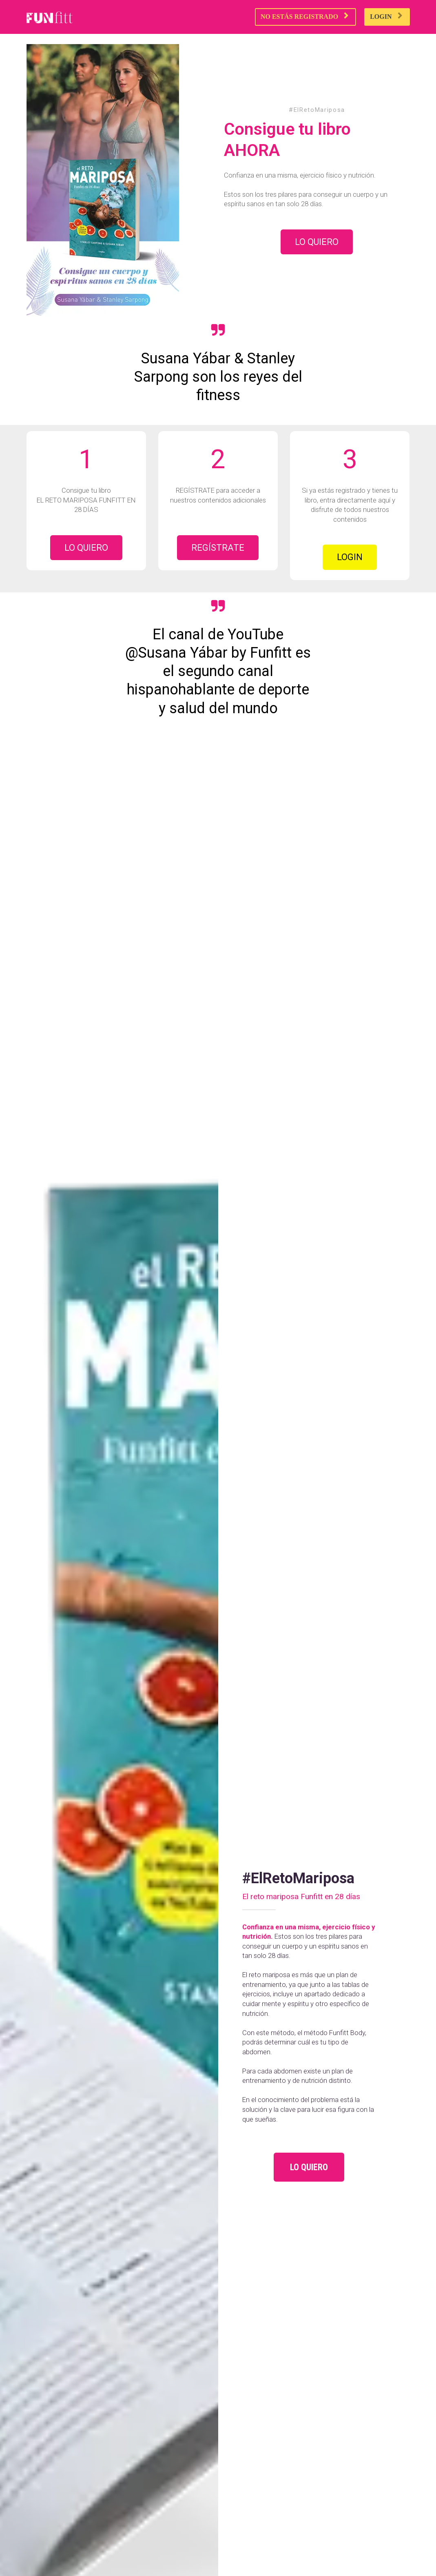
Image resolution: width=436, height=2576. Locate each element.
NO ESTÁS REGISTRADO (304, 16)
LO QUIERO (317, 242)
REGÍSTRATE (217, 548)
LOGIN (386, 16)
